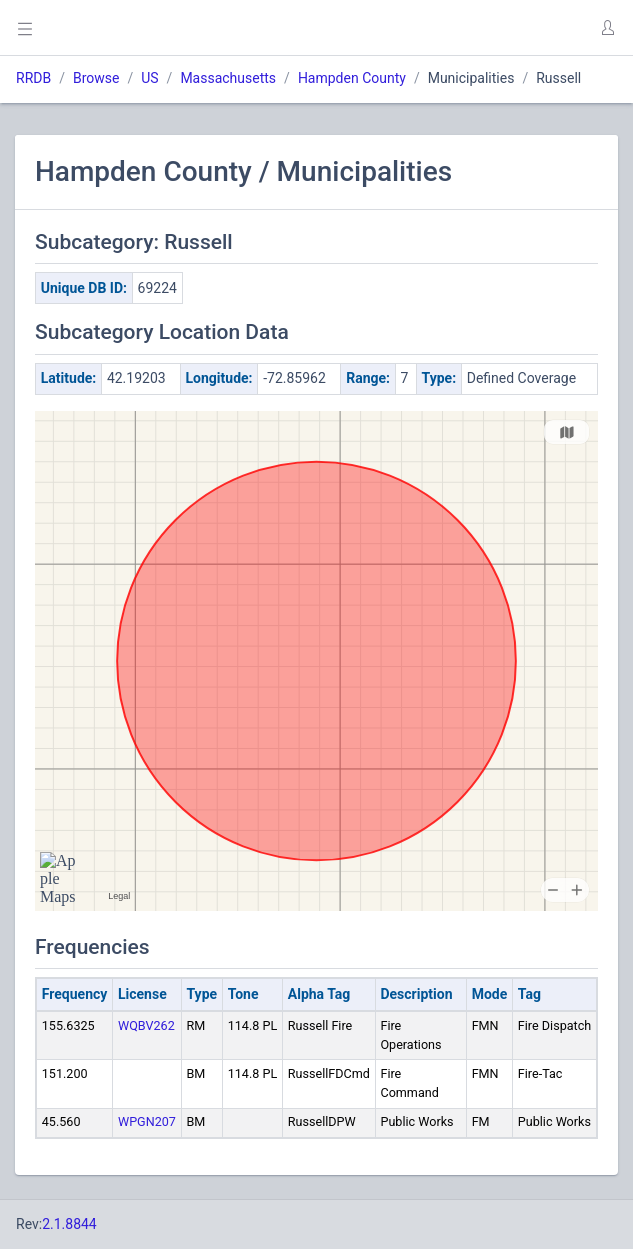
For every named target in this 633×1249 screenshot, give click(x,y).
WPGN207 (147, 1121)
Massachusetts (228, 78)
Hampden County (352, 78)
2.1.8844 (69, 1224)
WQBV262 (146, 1025)
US (149, 78)
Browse (96, 78)
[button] (607, 28)
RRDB (33, 78)
